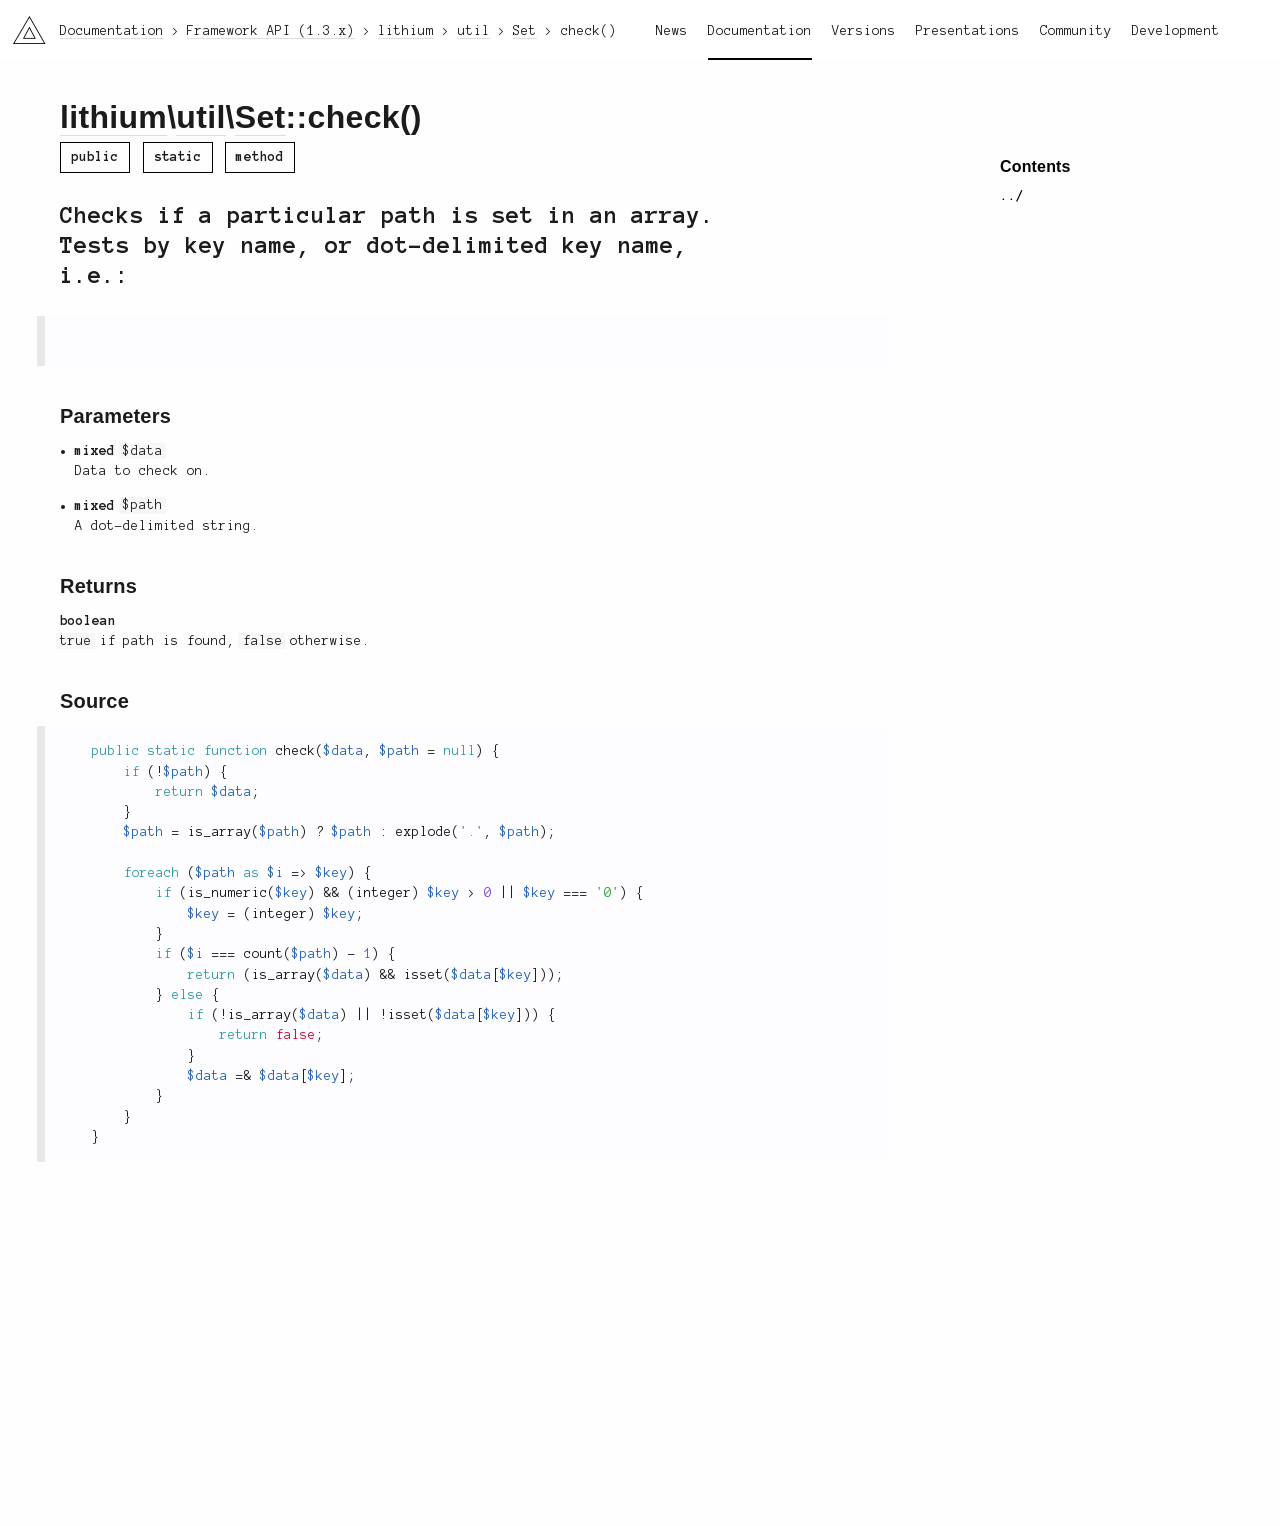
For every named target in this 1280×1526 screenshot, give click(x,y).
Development (1176, 31)
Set (260, 117)
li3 (22, 24)
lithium (113, 117)
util (200, 117)
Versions (864, 31)
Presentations (968, 31)
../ (1012, 196)
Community (1076, 31)
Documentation (760, 31)
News (672, 31)
